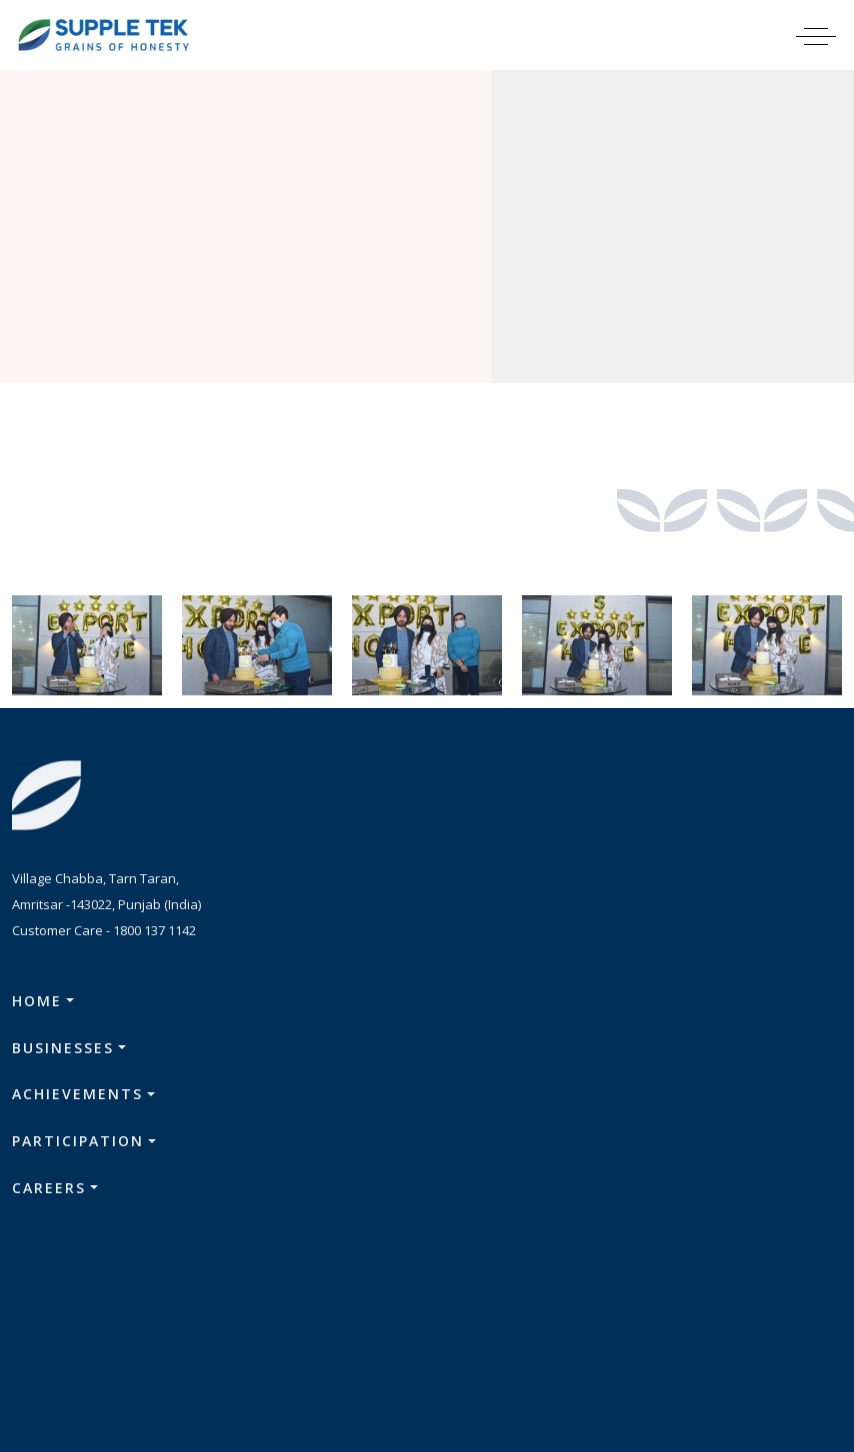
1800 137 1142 (154, 936)
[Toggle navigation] (828, 35)
